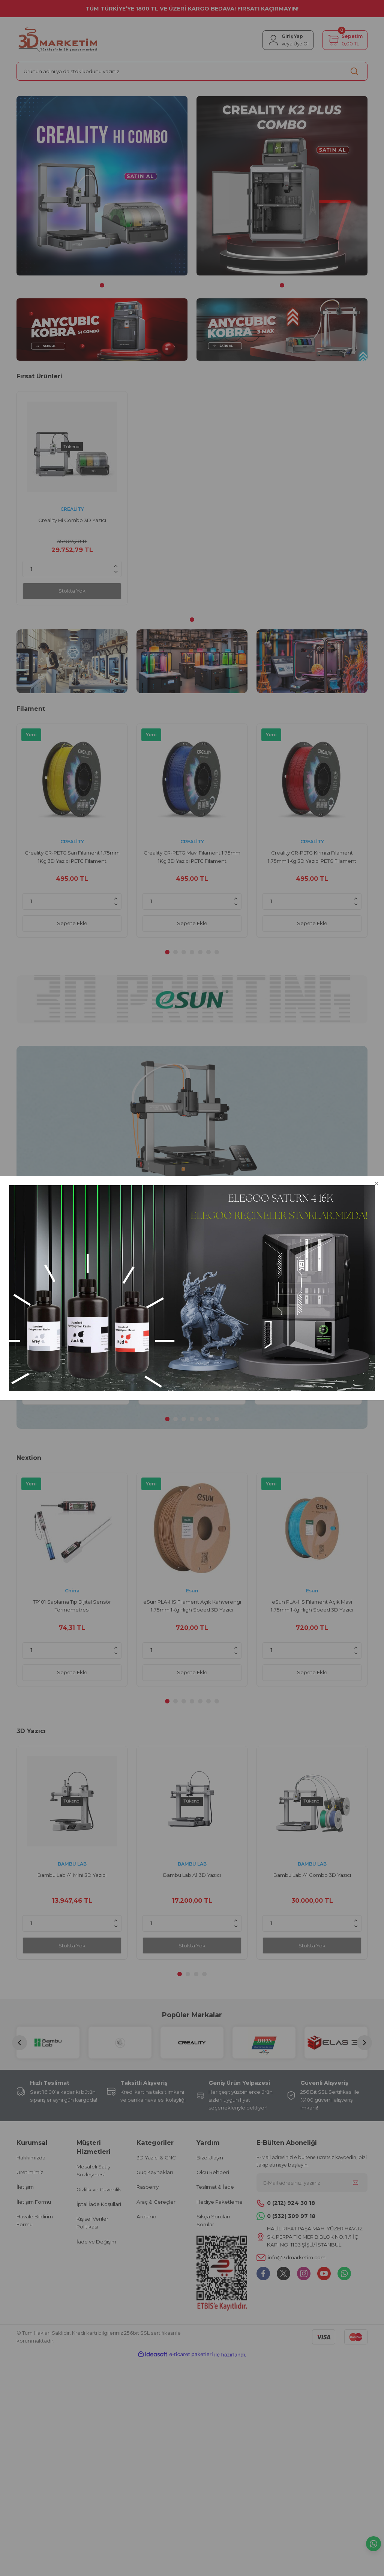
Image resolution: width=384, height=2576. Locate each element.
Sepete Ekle (72, 923)
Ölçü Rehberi (212, 2172)
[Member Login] (288, 40)
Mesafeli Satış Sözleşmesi (93, 2170)
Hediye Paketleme (219, 2202)
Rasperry (147, 2187)
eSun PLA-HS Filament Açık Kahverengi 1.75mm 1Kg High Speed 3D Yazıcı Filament (192, 1606)
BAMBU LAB (72, 1864)
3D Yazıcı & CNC (156, 2158)
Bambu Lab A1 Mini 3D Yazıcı (72, 1875)
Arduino (146, 2216)
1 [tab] (102, 285)
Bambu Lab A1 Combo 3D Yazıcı (312, 1875)
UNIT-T (192, 1308)
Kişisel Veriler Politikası (92, 2223)
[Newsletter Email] (312, 2182)
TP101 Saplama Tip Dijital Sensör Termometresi (76, 1323)
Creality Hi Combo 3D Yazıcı (72, 520)
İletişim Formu (33, 2202)
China (76, 1308)
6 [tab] (208, 952)
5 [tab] (200, 952)
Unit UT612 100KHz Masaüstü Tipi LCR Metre (192, 1323)
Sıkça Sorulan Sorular (213, 2220)
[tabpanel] (102, 185)
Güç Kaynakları (154, 2172)
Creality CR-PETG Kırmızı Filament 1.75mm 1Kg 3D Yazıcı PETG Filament (312, 857)
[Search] (192, 71)
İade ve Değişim (96, 2242)
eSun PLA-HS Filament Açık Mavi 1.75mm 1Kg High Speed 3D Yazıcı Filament (312, 1606)
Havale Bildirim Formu (34, 2220)
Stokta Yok (72, 591)
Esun (192, 1590)
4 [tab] (192, 952)
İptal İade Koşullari (98, 2204)
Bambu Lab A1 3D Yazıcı (192, 1875)
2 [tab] (175, 952)
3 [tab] (184, 952)
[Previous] (19, 2042)
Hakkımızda (30, 2158)
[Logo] (58, 39)
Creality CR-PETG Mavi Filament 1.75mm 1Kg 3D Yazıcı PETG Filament (192, 857)
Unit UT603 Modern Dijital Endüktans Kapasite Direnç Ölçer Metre (308, 1323)
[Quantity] (72, 569)
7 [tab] (216, 952)
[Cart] (345, 40)
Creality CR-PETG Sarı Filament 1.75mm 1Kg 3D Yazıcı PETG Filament (72, 857)
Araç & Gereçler (156, 2202)
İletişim (25, 2187)
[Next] (364, 2042)
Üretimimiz (29, 2172)
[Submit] (356, 2182)
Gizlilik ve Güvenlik (98, 2189)
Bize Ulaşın (209, 2158)
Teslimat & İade (215, 2187)
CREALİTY (72, 509)
